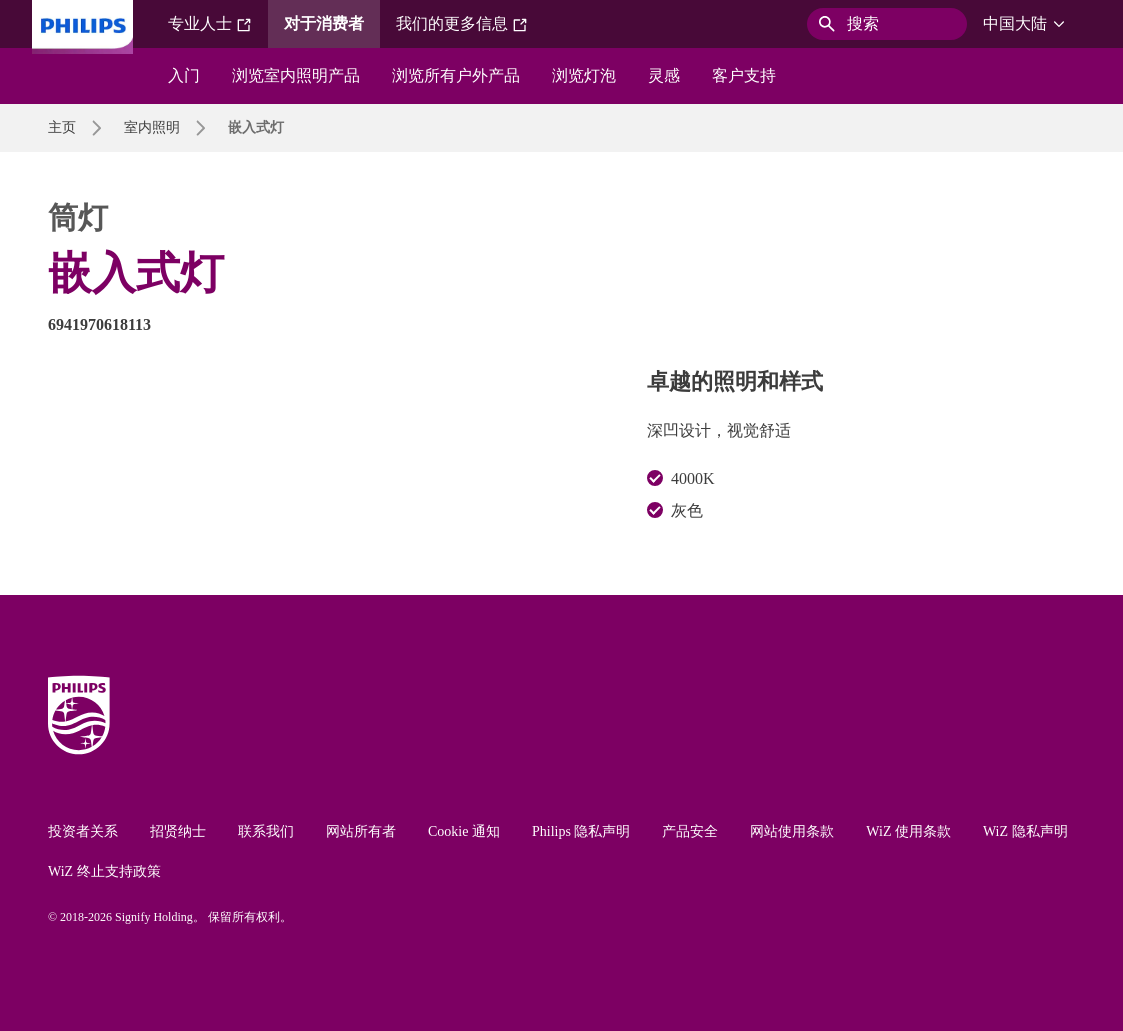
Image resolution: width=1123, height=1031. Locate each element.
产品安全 (690, 831)
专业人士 (210, 24)
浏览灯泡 (584, 75)
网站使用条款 (792, 831)
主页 (62, 127)
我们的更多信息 (462, 24)
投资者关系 (83, 831)
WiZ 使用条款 (908, 831)
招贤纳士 (178, 831)
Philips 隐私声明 (581, 831)
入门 (184, 75)
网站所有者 (361, 831)
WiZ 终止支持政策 (104, 871)
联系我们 (266, 831)
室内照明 (152, 127)
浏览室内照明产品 (296, 75)
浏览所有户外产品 (456, 75)
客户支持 (744, 75)
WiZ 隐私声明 (1025, 831)
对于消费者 (324, 23)
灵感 (664, 75)
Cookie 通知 (464, 831)
